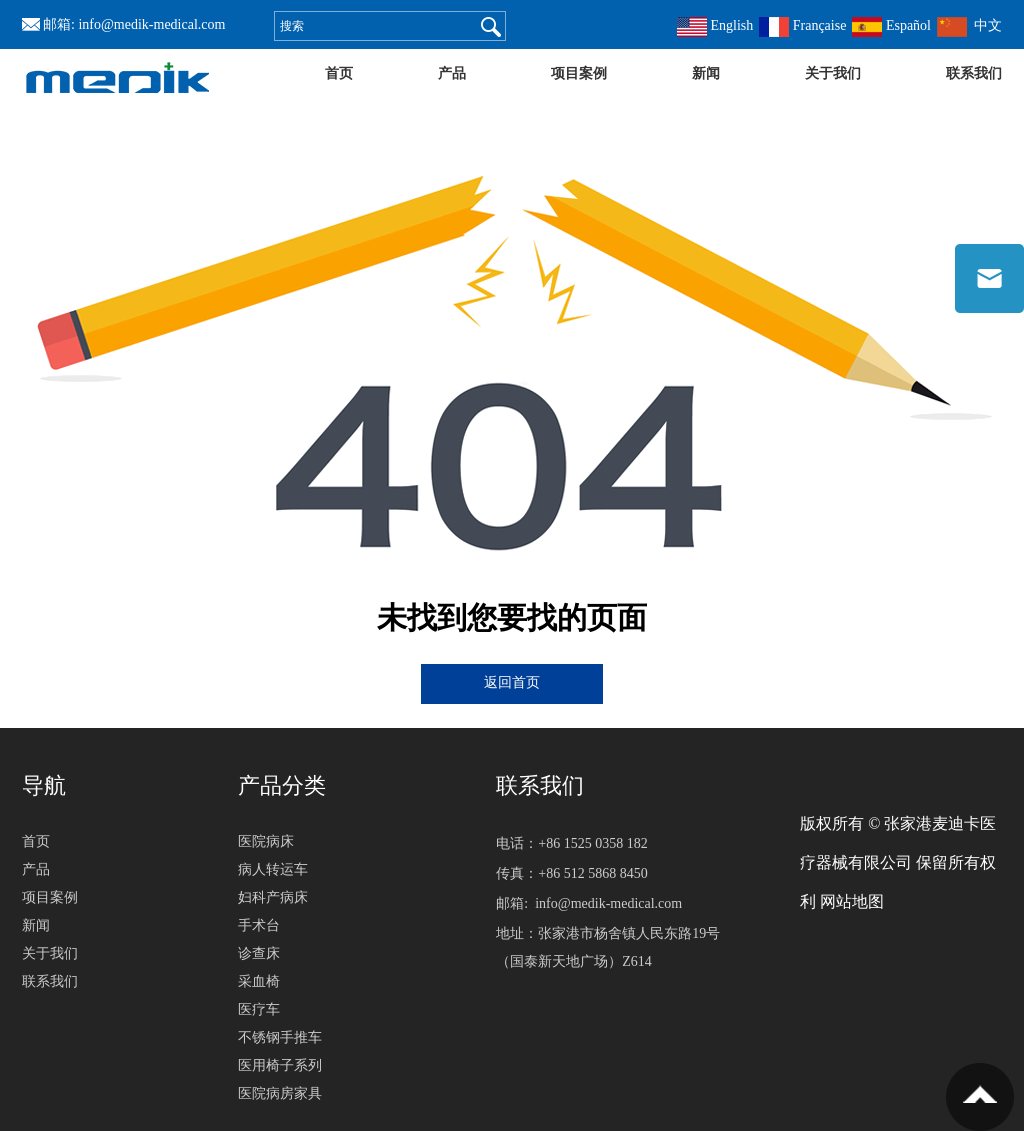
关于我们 (833, 73)
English (715, 25)
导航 (44, 785)
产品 (452, 73)
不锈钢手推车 (280, 1037)
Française (802, 25)
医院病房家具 (280, 1093)
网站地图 (852, 901)
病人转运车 (273, 869)
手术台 (259, 925)
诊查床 (259, 953)
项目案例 (579, 73)
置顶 (980, 1097)
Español (891, 25)
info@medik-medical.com (151, 24)
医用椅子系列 (280, 1065)
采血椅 (259, 981)
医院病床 (266, 841)
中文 (969, 25)
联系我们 (974, 73)
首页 (339, 73)
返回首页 (512, 682)
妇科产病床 (273, 897)
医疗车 (259, 1009)
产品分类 (282, 785)
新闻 (706, 73)
